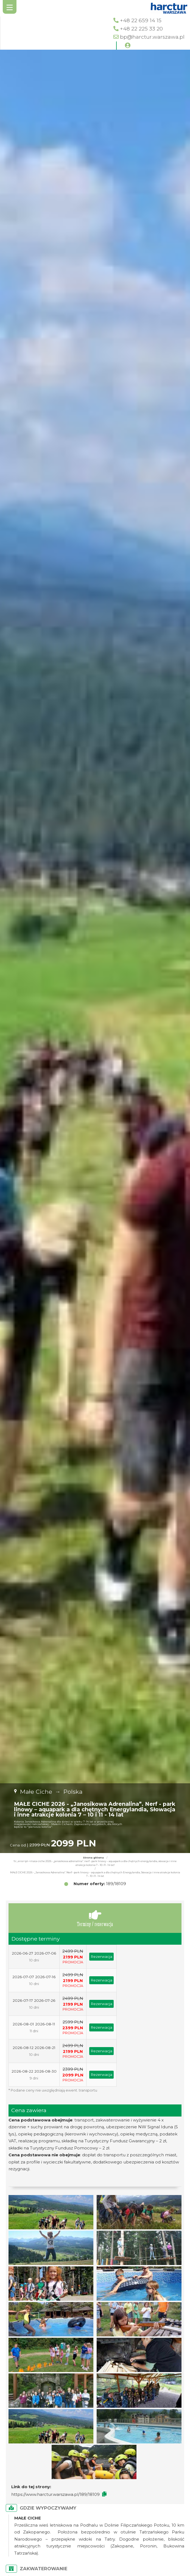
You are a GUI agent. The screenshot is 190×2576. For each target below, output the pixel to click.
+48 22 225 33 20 (141, 29)
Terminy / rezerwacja (95, 1918)
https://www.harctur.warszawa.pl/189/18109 (55, 2494)
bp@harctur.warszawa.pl (152, 37)
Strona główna (93, 1857)
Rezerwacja (101, 1956)
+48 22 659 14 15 (140, 20)
